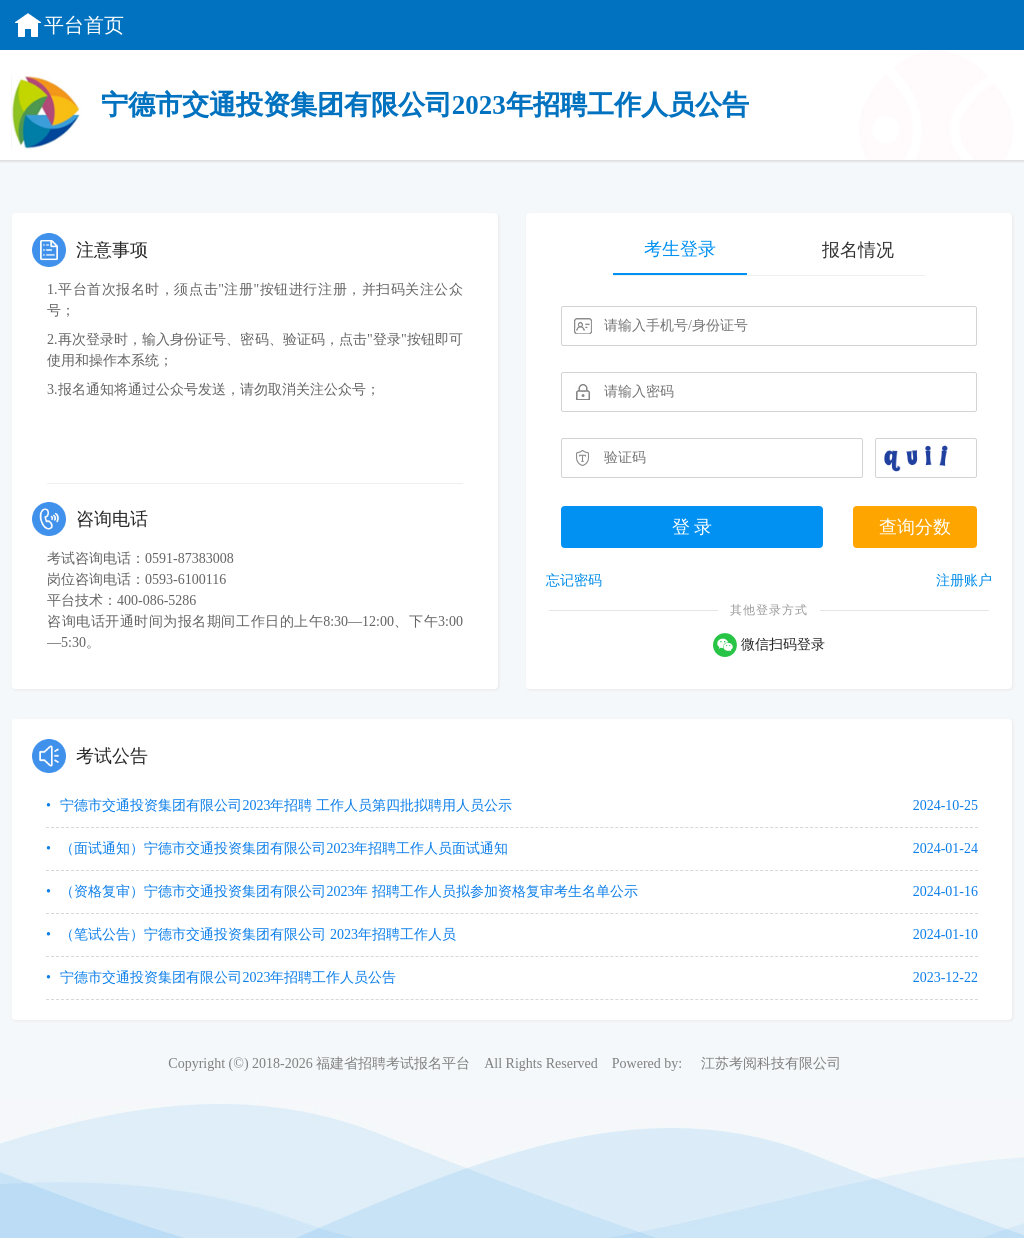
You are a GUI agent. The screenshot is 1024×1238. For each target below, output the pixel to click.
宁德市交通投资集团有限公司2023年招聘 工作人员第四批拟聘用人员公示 (284, 805)
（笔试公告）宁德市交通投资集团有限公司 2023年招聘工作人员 (256, 934)
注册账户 (964, 580)
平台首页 (68, 25)
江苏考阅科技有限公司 (771, 1063)
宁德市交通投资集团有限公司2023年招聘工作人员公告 (227, 977)
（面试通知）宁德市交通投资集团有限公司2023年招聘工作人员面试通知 (283, 848)
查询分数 (915, 527)
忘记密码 (574, 580)
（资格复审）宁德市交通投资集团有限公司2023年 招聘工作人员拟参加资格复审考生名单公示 (347, 891)
